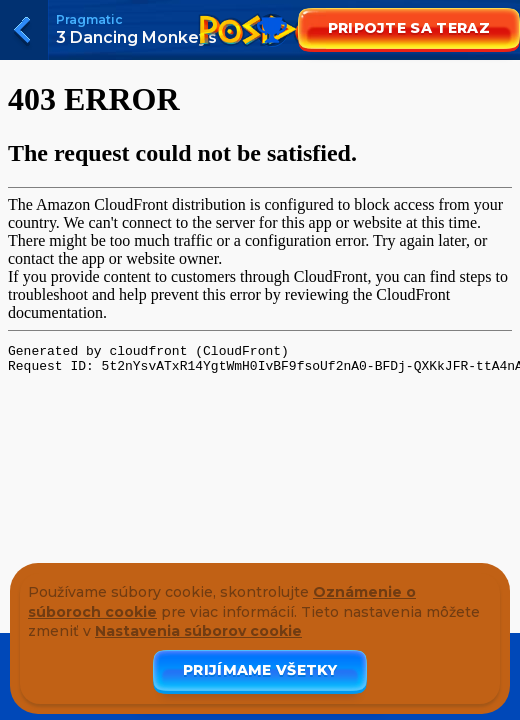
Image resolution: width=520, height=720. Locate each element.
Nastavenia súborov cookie (198, 631)
